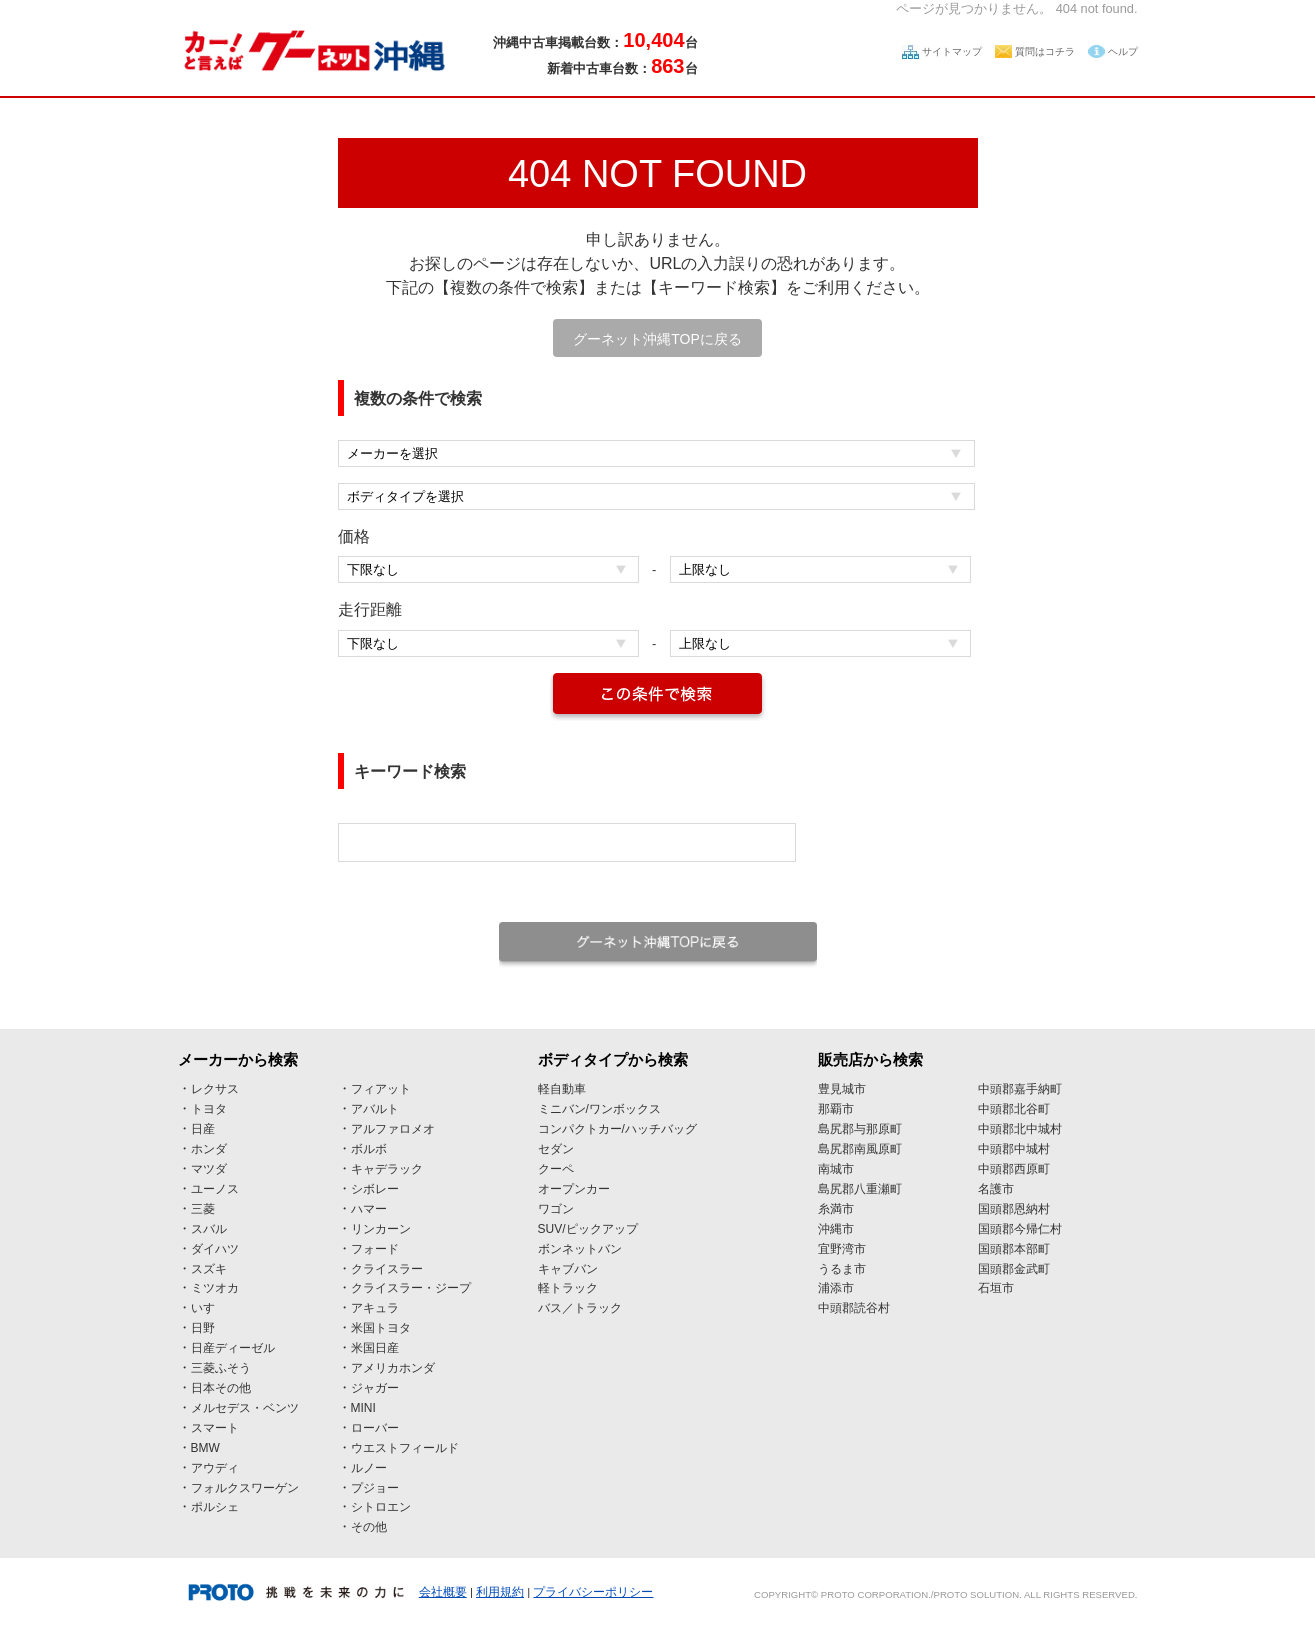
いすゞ (209, 1308)
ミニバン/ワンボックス (599, 1109)
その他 (369, 1527)
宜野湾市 (842, 1249)
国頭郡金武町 (1014, 1269)
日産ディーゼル (233, 1348)
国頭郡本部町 (1014, 1249)
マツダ (209, 1169)
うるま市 (842, 1269)
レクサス (215, 1089)
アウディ (215, 1468)
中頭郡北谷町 (1014, 1109)
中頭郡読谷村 (854, 1308)
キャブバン (568, 1269)
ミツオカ (215, 1288)
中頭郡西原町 (1014, 1169)
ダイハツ (215, 1249)
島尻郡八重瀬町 (860, 1189)
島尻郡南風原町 (860, 1149)
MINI (363, 1408)
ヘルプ (1123, 51)
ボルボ (369, 1149)
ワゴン (556, 1209)
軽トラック (568, 1288)
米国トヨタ (381, 1328)
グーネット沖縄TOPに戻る (657, 339)
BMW (205, 1448)
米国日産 (375, 1348)
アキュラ (375, 1308)
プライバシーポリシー (593, 1592)
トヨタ (209, 1109)
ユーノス (215, 1189)
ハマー (369, 1209)
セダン (556, 1149)
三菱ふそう (221, 1368)
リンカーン (381, 1229)
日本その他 (221, 1388)
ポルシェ (215, 1507)
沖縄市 (836, 1229)
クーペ (556, 1169)
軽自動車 (562, 1089)
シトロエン (381, 1507)
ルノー (369, 1468)
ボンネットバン (580, 1249)
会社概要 (443, 1592)
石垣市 (996, 1288)
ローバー (375, 1428)
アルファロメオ (393, 1129)
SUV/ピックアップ (588, 1229)
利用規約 (500, 1592)
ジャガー (375, 1388)
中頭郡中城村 (1014, 1149)
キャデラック (387, 1169)
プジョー (375, 1488)
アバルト (375, 1109)
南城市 (836, 1169)
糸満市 (836, 1209)
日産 (203, 1129)
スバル (209, 1229)
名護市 (996, 1189)
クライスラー (387, 1269)
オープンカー (574, 1189)
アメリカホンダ (393, 1368)
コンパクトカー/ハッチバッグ (617, 1129)
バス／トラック (580, 1308)
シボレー (375, 1189)
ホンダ (209, 1149)
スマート (215, 1428)
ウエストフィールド (405, 1448)
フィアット (381, 1089)
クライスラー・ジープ (411, 1288)
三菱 (203, 1209)
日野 (203, 1328)
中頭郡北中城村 (1020, 1129)
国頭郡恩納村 (1014, 1209)
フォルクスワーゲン (245, 1488)
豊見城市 (842, 1089)
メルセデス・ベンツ (245, 1408)
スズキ (209, 1269)
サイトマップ (952, 51)
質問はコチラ (1045, 51)
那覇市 (836, 1109)
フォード (375, 1249)
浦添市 (836, 1288)
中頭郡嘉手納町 (1020, 1089)
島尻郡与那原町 (860, 1129)
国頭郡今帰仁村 (1020, 1229)
